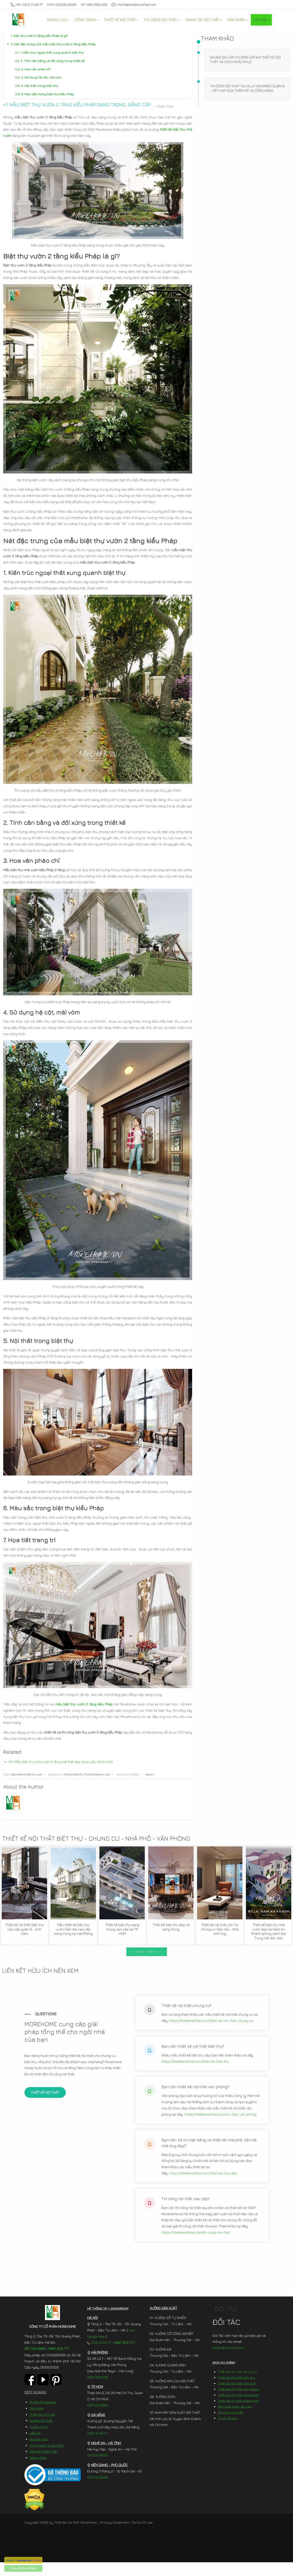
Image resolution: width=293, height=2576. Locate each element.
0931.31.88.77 (99, 2356)
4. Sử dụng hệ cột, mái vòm (41, 77)
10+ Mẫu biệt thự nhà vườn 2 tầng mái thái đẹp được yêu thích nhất (60, 1762)
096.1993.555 (97, 2391)
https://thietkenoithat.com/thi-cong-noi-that (195, 2239)
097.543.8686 (34, 2362)
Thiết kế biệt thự (73, 1774)
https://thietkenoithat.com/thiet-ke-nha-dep (203, 2180)
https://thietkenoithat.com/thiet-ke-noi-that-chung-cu (211, 2027)
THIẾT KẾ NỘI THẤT (45, 2099)
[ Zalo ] (10, 2560)
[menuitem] (58, 20)
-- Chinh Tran (163, 106)
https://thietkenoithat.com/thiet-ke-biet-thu (195, 2068)
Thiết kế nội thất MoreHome (75, 2536)
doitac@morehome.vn (228, 2361)
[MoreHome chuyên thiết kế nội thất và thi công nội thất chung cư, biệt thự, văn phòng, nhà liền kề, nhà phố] (18, 20)
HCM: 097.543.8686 (61, 4)
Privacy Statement (115, 2536)
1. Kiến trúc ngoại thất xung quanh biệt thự (52, 52)
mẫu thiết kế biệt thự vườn (26, 1774)
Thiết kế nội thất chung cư (237, 2385)
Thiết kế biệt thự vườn (97, 1774)
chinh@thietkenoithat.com (134, 4)
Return (149, 1774)
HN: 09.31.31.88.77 (27, 4)
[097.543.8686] (26, 2568)
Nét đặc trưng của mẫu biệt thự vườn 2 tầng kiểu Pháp (55, 44)
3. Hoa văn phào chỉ (36, 69)
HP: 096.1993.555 (94, 4)
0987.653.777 (58, 2362)
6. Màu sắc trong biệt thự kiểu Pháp (47, 94)
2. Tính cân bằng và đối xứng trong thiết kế (53, 61)
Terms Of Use (142, 2536)
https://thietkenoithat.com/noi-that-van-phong (220, 2121)
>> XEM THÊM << (147, 1951)
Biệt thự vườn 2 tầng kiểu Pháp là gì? (40, 36)
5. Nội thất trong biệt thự (40, 86)
